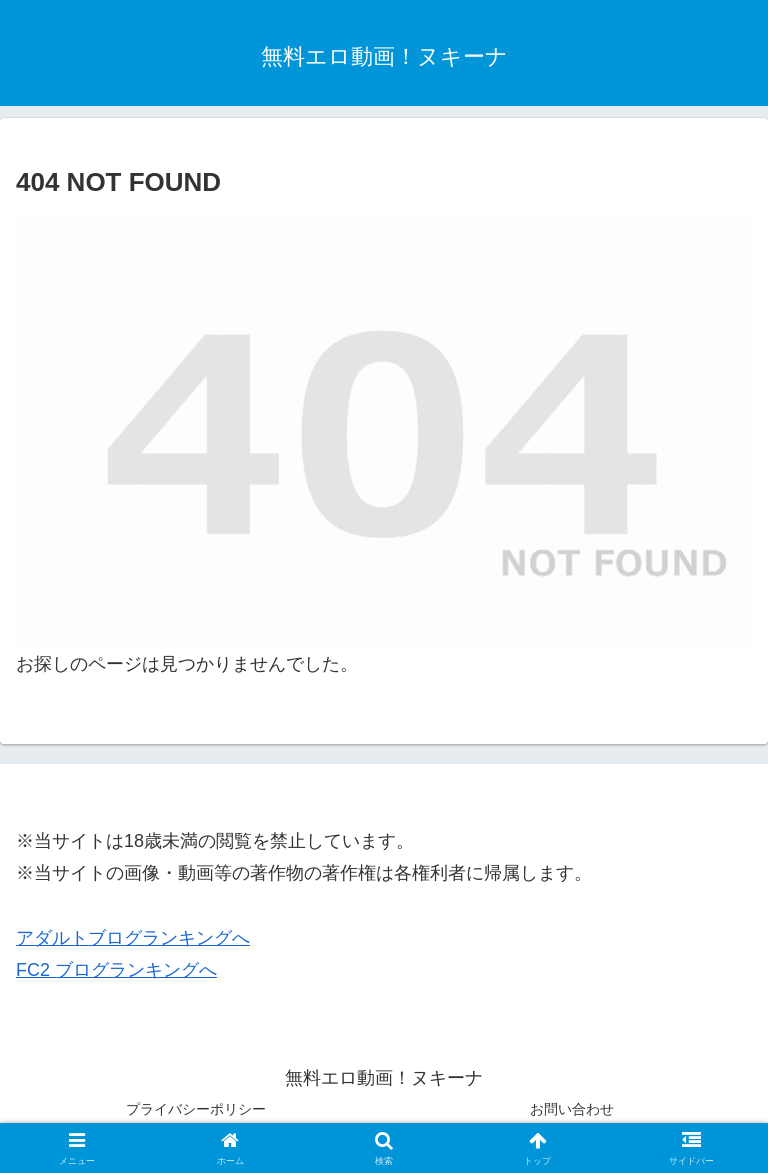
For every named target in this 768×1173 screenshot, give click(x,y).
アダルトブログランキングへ (133, 938)
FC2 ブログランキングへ (116, 970)
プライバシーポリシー (196, 1109)
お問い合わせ (572, 1109)
